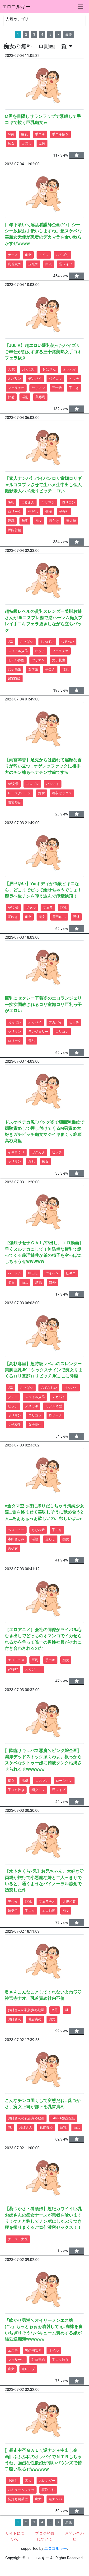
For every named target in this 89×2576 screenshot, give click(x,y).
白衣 (48, 264)
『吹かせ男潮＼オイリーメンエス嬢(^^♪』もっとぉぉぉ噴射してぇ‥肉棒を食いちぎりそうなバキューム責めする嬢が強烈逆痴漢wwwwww (44, 2329)
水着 (11, 1282)
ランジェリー (38, 1031)
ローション (64, 1781)
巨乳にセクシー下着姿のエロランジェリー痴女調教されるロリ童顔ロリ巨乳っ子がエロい (43, 1004)
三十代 (57, 388)
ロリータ (14, 511)
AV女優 (13, 784)
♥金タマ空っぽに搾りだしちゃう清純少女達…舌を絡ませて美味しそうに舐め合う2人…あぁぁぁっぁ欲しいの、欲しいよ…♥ (44, 1512)
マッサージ (16, 2360)
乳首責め (14, 264)
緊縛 (42, 143)
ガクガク (38, 1152)
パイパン (52, 1273)
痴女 (11, 143)
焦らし (50, 1539)
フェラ (48, 907)
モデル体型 (16, 660)
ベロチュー (16, 1530)
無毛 (25, 521)
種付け (54, 521)
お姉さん (14, 2019)
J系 (10, 642)
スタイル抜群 (18, 651)
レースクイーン (19, 793)
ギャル (31, 907)
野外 (76, 917)
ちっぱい (47, 642)
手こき (74, 388)
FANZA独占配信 (63, 2118)
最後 (68, 34)
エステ (13, 2350)
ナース (13, 255)
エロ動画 (48, 1911)
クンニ (13, 1397)
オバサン (14, 378)
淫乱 (25, 397)
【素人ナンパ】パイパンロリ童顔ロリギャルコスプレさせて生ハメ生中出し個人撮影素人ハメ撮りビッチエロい (43, 484)
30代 (11, 369)
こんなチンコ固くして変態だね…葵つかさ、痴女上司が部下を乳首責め (42, 2103)
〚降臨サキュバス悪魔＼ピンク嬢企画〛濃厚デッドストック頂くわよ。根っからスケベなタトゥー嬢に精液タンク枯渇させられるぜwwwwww (43, 1760)
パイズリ (62, 255)
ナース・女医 (18, 2239)
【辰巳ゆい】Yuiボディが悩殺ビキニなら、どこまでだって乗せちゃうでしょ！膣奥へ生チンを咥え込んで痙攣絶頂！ (43, 890)
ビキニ (71, 1273)
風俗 (25, 1781)
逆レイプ (65, 264)
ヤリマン (38, 388)
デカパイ (35, 378)
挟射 (11, 397)
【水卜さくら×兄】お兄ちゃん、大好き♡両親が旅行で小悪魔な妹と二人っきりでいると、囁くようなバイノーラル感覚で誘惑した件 (44, 1880)
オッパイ (69, 369)
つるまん (27, 502)
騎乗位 (13, 1911)
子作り (64, 511)
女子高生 (14, 669)
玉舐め (33, 264)
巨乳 (24, 134)
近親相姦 (69, 1901)
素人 (28, 2480)
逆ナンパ (55, 2499)
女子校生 (58, 660)
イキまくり (16, 1152)
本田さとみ (16, 1539)
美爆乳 (40, 397)
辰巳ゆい (59, 917)
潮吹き (13, 917)
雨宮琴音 (14, 802)
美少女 (13, 1548)
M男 (11, 134)
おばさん (49, 369)
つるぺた (67, 642)
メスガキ (31, 1406)
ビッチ (74, 378)
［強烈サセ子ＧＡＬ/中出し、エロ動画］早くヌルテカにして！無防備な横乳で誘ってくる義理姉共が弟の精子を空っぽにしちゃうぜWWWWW (44, 1252)
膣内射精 (14, 530)
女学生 (33, 669)
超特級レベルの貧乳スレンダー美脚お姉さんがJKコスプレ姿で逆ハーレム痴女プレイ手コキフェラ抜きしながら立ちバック (43, 620)
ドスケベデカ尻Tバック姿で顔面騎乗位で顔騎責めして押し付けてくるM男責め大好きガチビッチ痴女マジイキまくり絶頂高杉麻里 (44, 1131)
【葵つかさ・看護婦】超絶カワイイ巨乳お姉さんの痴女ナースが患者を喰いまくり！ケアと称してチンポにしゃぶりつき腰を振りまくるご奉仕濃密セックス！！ (43, 2218)
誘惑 (38, 1282)
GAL (11, 502)
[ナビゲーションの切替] (80, 6)
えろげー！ (33, 1669)
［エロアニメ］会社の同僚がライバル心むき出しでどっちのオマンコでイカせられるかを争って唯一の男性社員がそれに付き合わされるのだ (43, 1639)
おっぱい (28, 369)
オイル (54, 2350)
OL (67, 2010)
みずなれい (49, 1388)
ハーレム (14, 1273)
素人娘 (71, 521)
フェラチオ (16, 388)
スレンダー (47, 2480)
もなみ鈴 (38, 1530)
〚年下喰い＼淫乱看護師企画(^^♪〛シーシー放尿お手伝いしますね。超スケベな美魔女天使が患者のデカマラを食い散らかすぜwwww (43, 234)
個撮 (48, 511)
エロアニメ (16, 1660)
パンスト (52, 784)
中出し (33, 1273)
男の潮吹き (33, 2350)
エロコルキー (16, 6)
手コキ (40, 134)
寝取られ (48, 2490)
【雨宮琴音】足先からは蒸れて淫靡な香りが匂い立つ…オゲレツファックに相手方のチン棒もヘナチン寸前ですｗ (43, 766)
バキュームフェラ (21, 2490)
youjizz (13, 1669)
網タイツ (38, 1790)
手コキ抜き (60, 134)
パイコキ (55, 378)
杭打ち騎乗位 (18, 2499)
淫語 (35, 1539)
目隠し (27, 143)
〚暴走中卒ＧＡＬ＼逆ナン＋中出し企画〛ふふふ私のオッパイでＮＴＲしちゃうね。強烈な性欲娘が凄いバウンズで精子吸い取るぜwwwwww (43, 2459)
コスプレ (32, 784)
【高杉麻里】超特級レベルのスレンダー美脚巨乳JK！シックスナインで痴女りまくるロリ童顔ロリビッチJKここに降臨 (43, 1370)
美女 (42, 917)
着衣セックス (62, 793)
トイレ (44, 255)
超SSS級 (14, 678)
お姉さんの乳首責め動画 (26, 2010)
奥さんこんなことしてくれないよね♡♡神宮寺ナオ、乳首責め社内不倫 (43, 1995)
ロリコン (68, 502)
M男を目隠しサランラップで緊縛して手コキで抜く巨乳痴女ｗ (43, 119)
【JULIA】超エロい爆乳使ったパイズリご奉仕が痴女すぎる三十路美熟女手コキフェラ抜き (43, 351)
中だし (33, 511)
